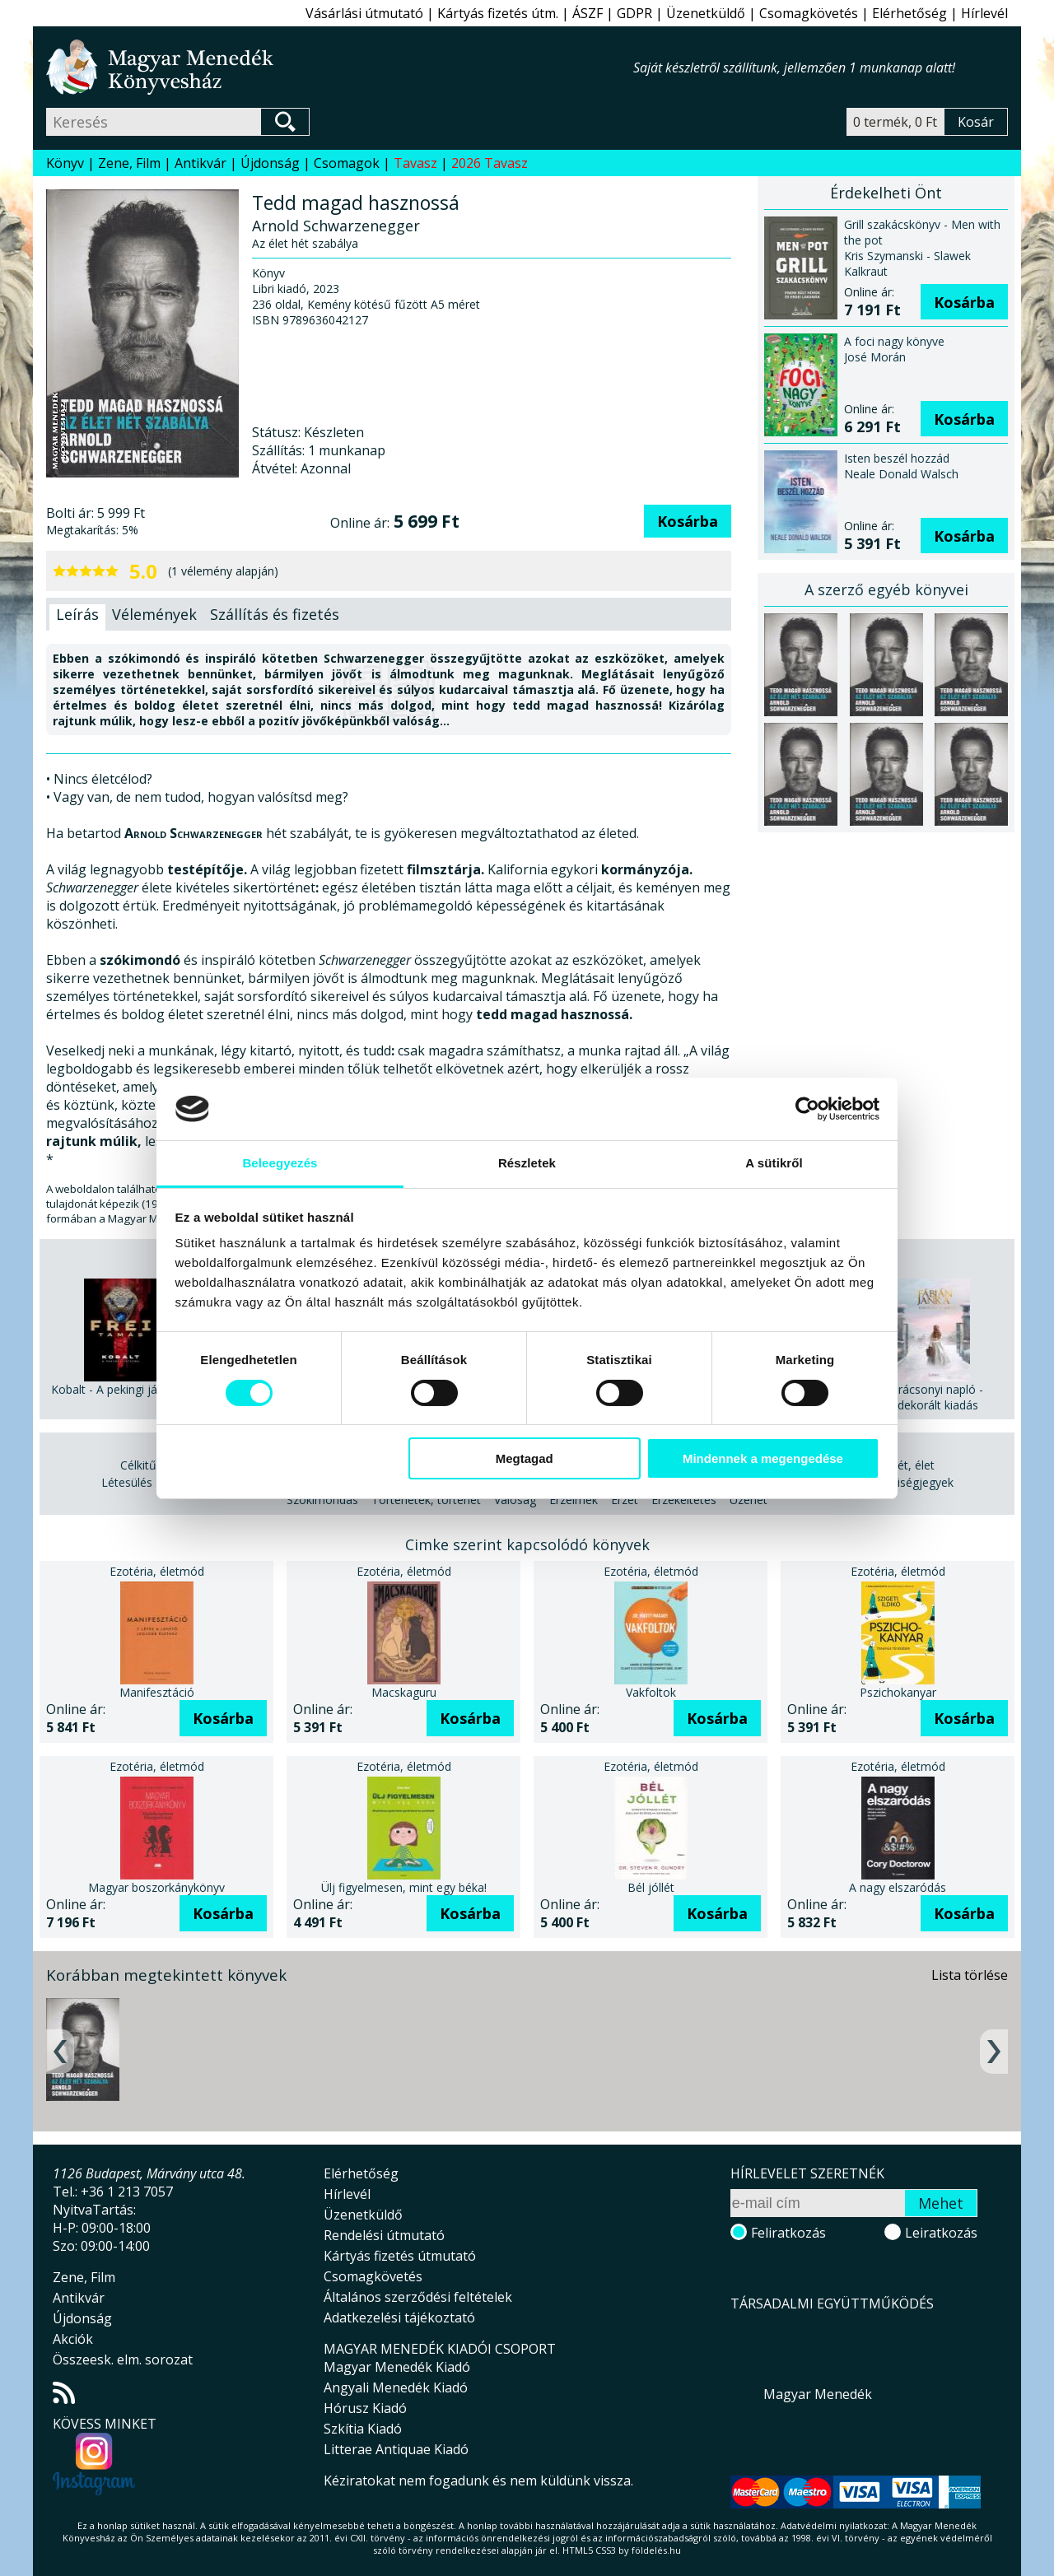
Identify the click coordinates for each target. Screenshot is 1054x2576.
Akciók (73, 2339)
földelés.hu (656, 2550)
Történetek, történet (426, 1499)
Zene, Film (129, 163)
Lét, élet (913, 1465)
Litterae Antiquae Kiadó (396, 2449)
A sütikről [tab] (774, 1163)
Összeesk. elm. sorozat (123, 2359)
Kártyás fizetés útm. (497, 13)
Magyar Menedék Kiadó (397, 2367)
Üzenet (748, 1499)
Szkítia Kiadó (363, 2429)
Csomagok (347, 163)
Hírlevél (984, 13)
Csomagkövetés (808, 13)
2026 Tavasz (489, 163)
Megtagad (524, 1458)
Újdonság (270, 163)
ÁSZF (587, 13)
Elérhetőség (909, 13)
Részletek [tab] (527, 1163)
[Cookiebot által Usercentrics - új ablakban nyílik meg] (807, 1109)
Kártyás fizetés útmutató (400, 2256)
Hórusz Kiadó (365, 2408)
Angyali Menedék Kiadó (396, 2387)
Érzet (624, 1499)
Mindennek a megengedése (763, 1458)
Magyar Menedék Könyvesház (339, 67)
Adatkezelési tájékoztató (399, 2317)
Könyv (65, 163)
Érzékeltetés (683, 1499)
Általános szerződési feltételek (418, 2297)
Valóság (515, 1499)
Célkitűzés (147, 1465)
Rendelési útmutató (384, 2235)
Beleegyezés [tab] (279, 1163)
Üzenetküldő (705, 13)
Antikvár (200, 163)
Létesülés (126, 1482)
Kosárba (687, 521)
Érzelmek (573, 1499)
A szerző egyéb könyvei (886, 589)
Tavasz (415, 163)
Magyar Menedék (817, 2394)
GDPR (634, 13)
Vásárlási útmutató (364, 13)
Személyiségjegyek (903, 1482)
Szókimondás (322, 1499)
